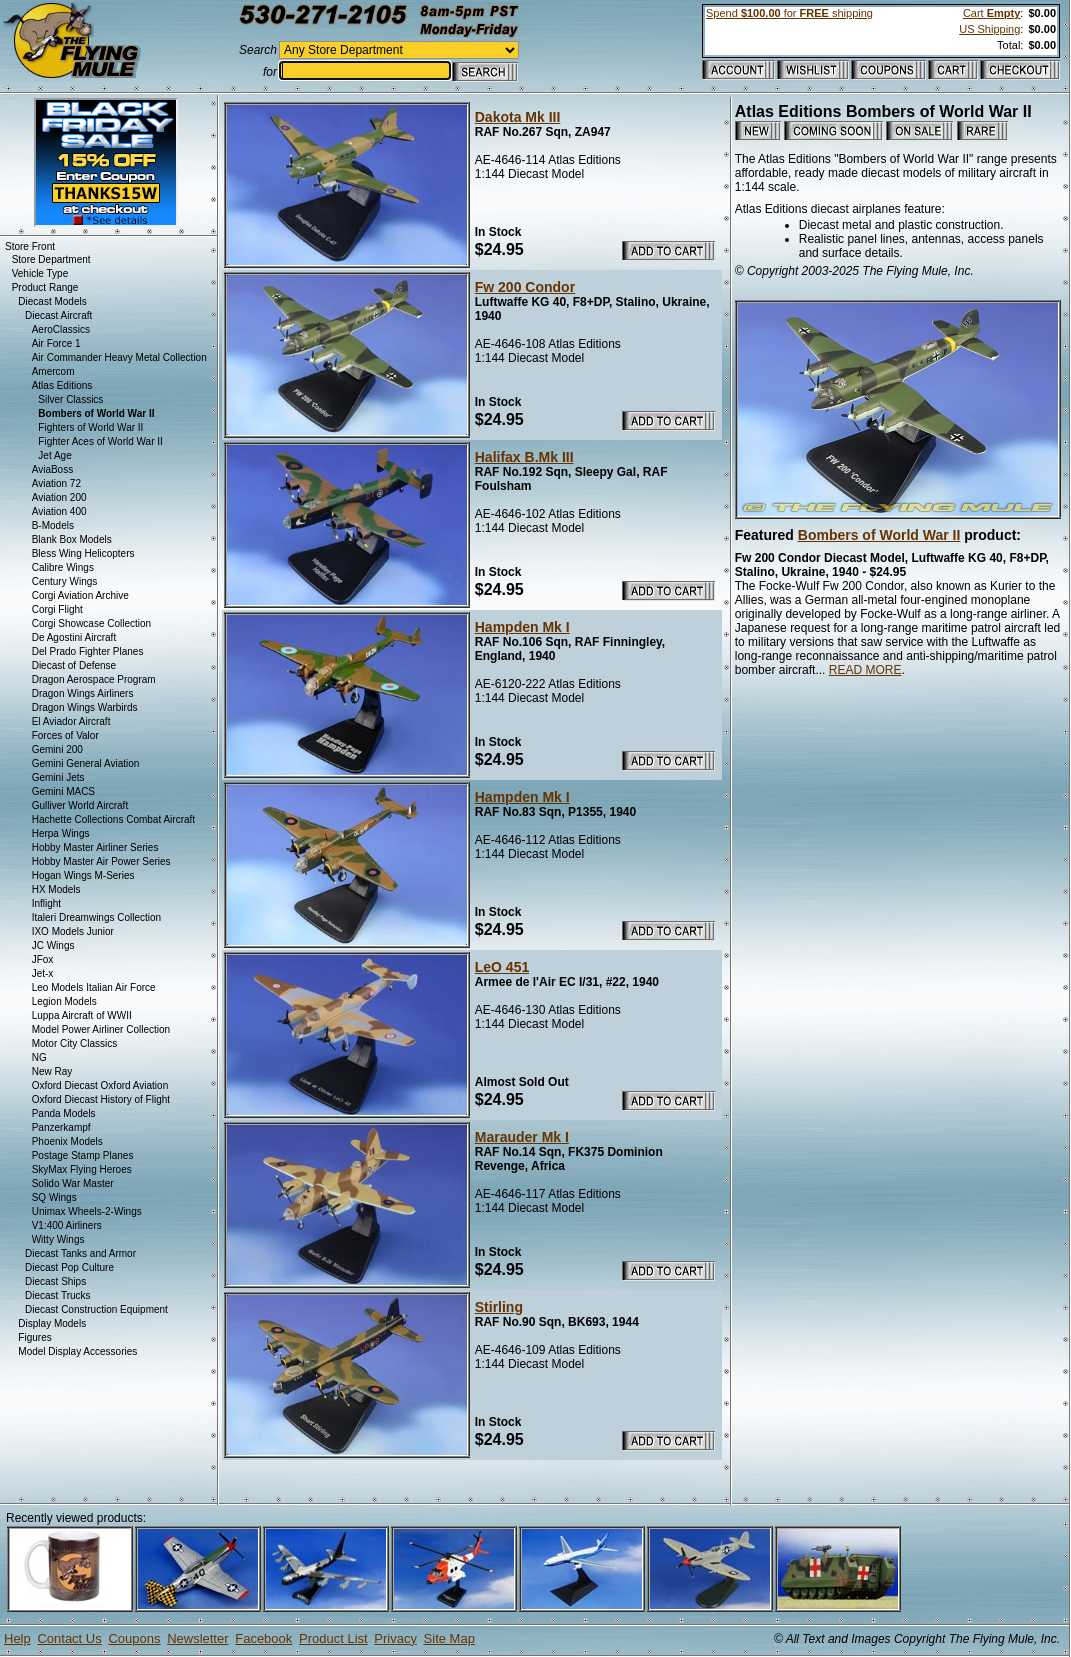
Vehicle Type (40, 273)
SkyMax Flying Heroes (82, 1169)
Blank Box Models (72, 539)
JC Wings (53, 945)
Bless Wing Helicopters (83, 553)
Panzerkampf (61, 1127)
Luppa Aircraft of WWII (82, 1015)
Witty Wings (58, 1239)
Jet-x (43, 973)
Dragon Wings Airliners (83, 693)
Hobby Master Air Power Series (101, 861)
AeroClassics (61, 329)
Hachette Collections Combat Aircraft (113, 819)
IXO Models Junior (73, 931)
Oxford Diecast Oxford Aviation (100, 1085)
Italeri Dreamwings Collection (97, 917)
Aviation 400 (59, 511)
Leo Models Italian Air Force (94, 987)
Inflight (46, 903)
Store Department (51, 259)
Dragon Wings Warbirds (85, 707)
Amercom (53, 371)
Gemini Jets (58, 777)
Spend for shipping (789, 13)
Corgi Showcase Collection (92, 623)
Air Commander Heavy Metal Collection (119, 357)
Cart (991, 13)
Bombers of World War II (879, 535)
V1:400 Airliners (67, 1225)
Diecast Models (52, 301)
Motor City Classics (75, 1043)
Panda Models (64, 1113)
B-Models (53, 525)
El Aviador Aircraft (71, 721)
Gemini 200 (57, 749)
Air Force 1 (56, 343)
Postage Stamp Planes (83, 1155)
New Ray (52, 1071)
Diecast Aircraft (58, 315)
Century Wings (65, 581)
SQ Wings (54, 1197)
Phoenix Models (67, 1141)
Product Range (45, 287)
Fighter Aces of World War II (100, 441)
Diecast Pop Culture (69, 1267)
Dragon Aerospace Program (94, 679)
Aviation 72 (56, 483)
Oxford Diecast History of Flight (101, 1099)
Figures (34, 1337)
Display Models (52, 1323)
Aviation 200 (59, 497)
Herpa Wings (61, 833)
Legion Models (64, 1001)
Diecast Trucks (58, 1295)
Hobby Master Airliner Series (95, 847)
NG (39, 1057)
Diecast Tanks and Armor (80, 1253)
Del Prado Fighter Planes (88, 651)
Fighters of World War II (90, 427)
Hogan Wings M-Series (83, 875)
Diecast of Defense (74, 665)
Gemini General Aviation (86, 763)
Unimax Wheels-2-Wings (87, 1211)
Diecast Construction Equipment (96, 1309)
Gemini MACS (63, 791)
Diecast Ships (55, 1281)
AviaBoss (53, 469)
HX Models (56, 889)
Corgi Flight (57, 609)
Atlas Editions (62, 385)
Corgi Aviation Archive (80, 595)
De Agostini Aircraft (74, 637)
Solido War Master (73, 1183)
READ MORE (865, 670)
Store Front (30, 246)
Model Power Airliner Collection (101, 1029)
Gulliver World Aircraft (80, 805)
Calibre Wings (63, 567)
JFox (43, 959)
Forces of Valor (65, 735)
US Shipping (989, 29)
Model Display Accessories (77, 1351)
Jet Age (54, 455)
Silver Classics (70, 399)
